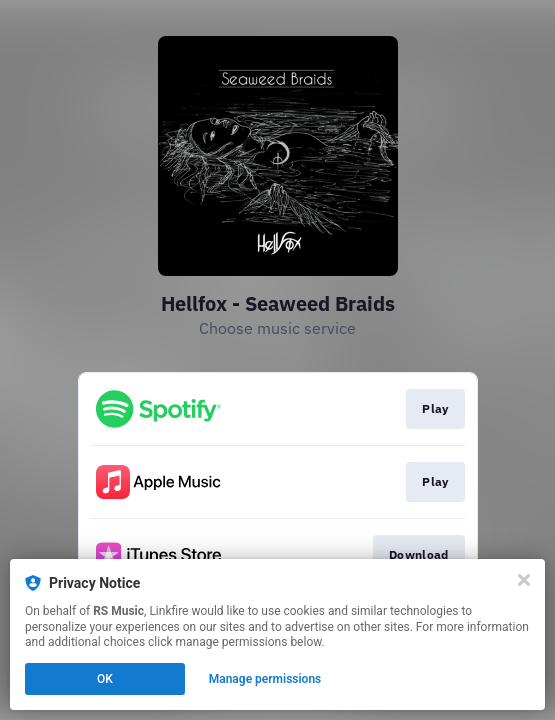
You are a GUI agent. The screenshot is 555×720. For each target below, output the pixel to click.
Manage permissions (265, 679)
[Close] (524, 580)
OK (105, 679)
